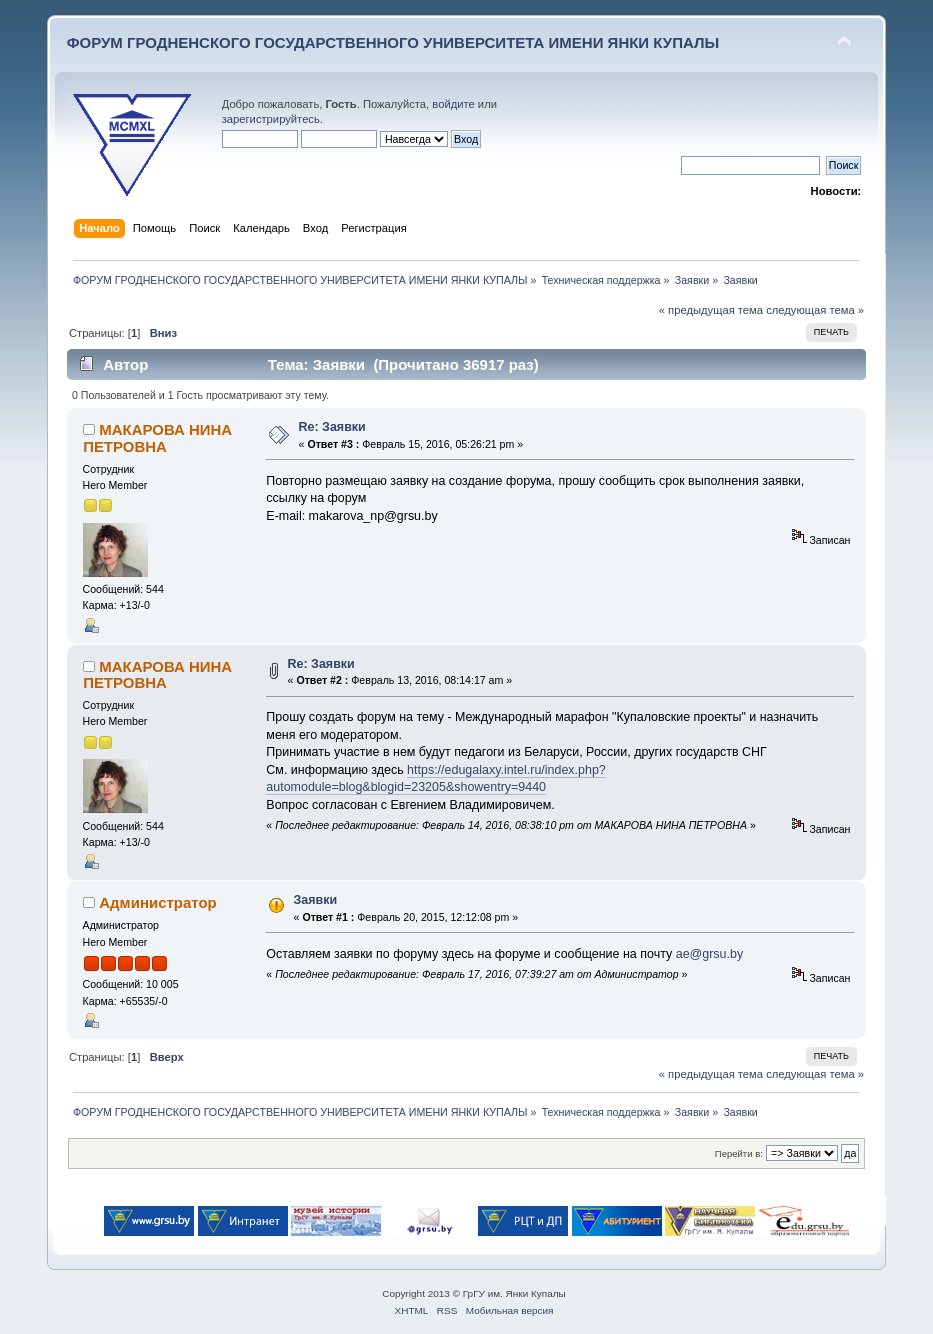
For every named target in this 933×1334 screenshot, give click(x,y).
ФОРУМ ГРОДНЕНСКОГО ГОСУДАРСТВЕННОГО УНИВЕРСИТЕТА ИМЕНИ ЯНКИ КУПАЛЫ (393, 42)
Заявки (316, 900)
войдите (453, 104)
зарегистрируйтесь (271, 119)
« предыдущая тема (711, 310)
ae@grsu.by (709, 954)
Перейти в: (739, 1153)
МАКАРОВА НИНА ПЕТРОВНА (157, 437)
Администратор (157, 902)
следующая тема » (815, 310)
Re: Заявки (332, 427)
